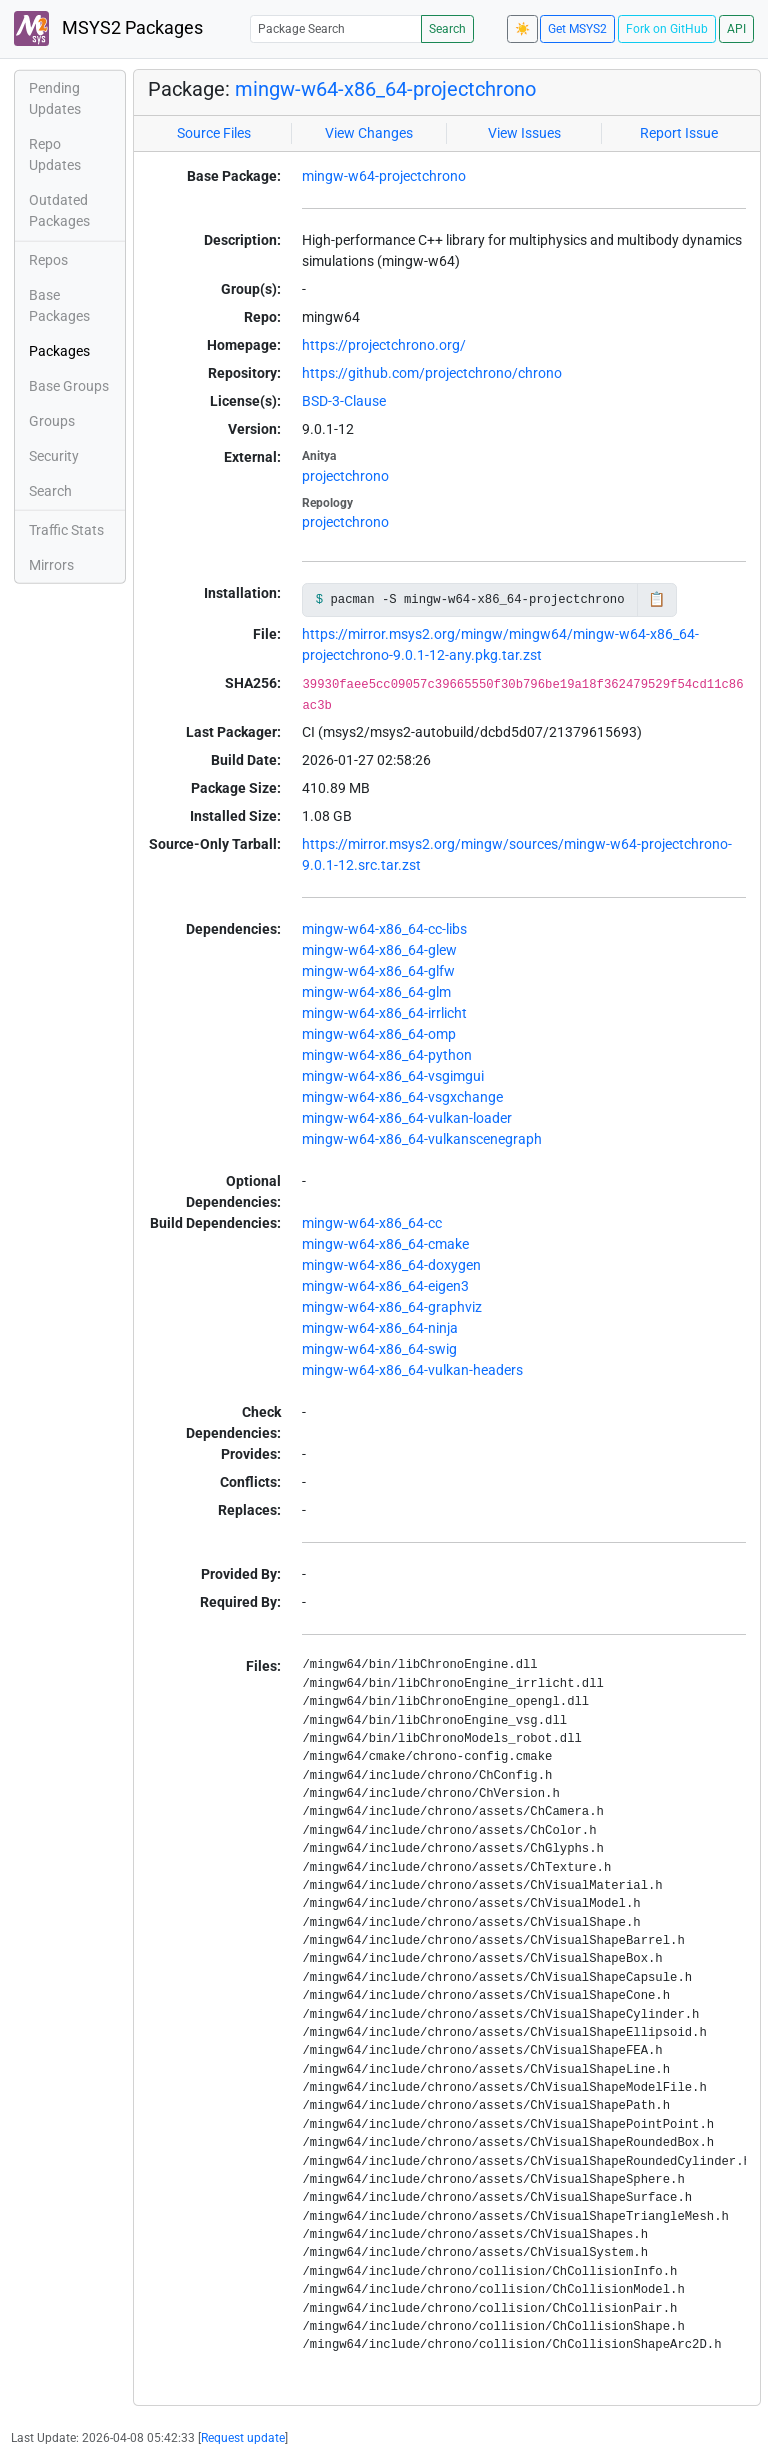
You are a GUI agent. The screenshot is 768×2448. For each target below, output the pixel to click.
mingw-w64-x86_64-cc (372, 1223)
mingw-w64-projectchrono (384, 176)
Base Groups (69, 386)
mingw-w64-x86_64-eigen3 (385, 1286)
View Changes (369, 133)
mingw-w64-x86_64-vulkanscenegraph (422, 1139)
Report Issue (679, 133)
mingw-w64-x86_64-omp (379, 1034)
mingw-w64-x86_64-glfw (378, 971)
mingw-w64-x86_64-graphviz (392, 1307)
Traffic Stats (66, 530)
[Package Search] (336, 28)
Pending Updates (55, 98)
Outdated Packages (59, 210)
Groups (52, 421)
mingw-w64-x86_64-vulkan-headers (412, 1370)
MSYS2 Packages (108, 28)
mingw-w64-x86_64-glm (376, 992)
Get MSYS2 (577, 29)
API (736, 29)
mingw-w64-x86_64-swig (379, 1349)
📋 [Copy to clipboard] (656, 599)
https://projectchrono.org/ (384, 345)
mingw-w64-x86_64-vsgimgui (393, 1076)
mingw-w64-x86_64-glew (379, 950)
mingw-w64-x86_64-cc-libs (384, 929)
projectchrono (345, 476)
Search (447, 29)
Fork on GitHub (667, 29)
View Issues (524, 133)
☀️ (522, 29)
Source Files (214, 133)
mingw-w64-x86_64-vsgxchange (402, 1097)
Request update (243, 2438)
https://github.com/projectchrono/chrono (432, 373)
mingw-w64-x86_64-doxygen (391, 1265)
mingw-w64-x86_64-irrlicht (384, 1013)
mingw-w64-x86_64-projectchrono (385, 89)
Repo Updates (55, 154)
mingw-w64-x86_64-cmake (385, 1244)
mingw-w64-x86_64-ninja (380, 1328)
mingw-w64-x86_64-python (387, 1055)
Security (54, 456)
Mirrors (51, 565)
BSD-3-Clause (344, 401)
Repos (48, 260)
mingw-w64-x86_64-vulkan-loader (407, 1118)
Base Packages (59, 305)
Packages (59, 351)
